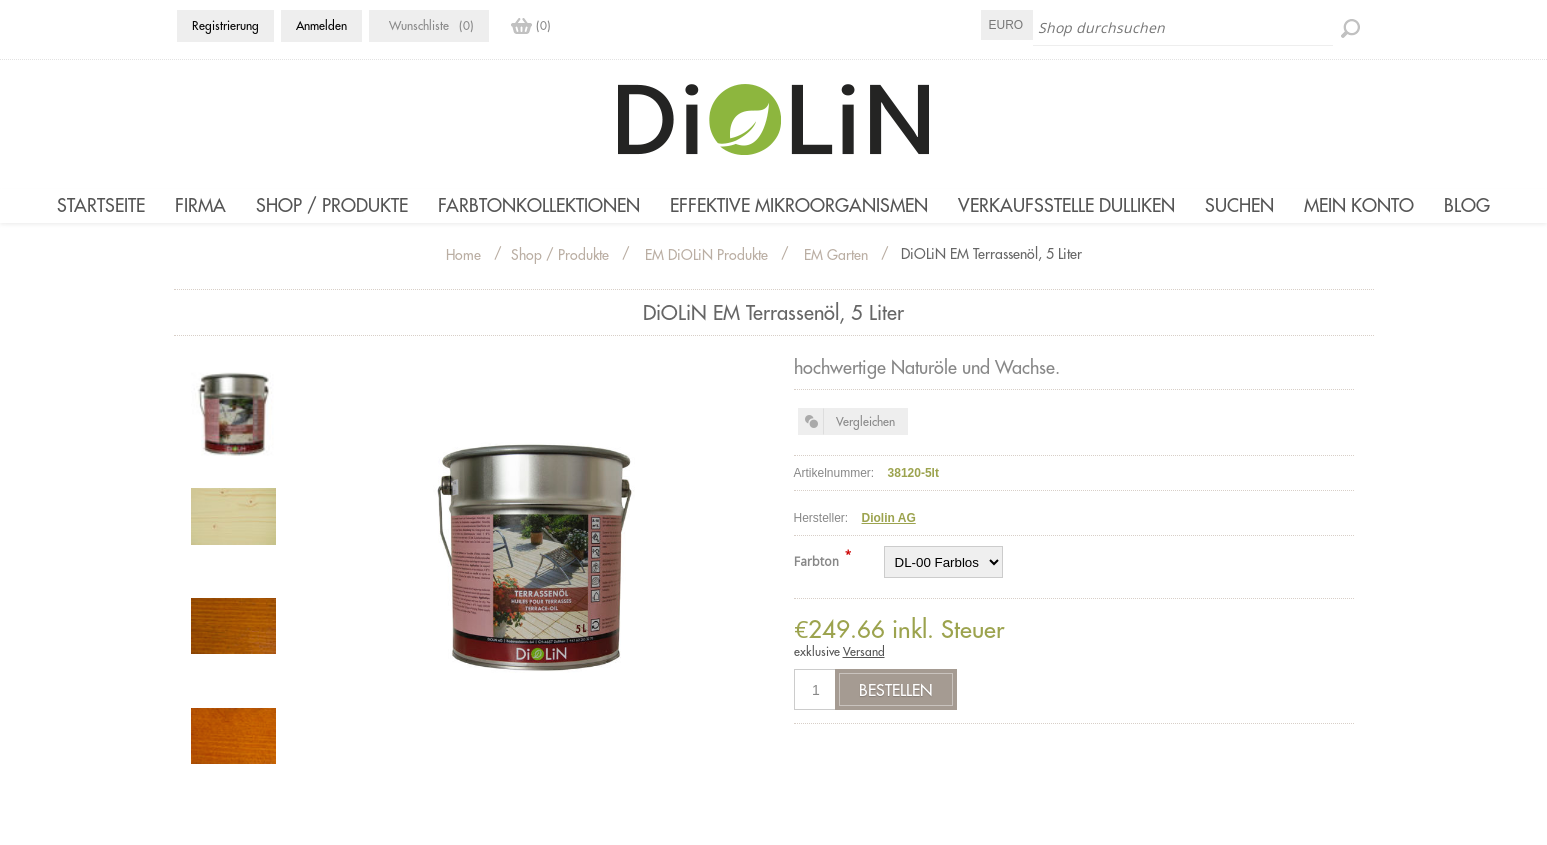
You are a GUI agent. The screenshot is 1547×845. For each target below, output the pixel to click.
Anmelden (321, 25)
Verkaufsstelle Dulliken (1066, 205)
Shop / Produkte (332, 205)
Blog (1467, 205)
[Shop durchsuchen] (1183, 28)
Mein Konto (1359, 205)
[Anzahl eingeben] (816, 698)
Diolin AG (889, 527)
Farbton (816, 570)
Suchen (1239, 205)
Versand (864, 660)
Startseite (101, 205)
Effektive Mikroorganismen (799, 205)
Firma (200, 205)
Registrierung (225, 25)
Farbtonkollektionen (539, 205)
